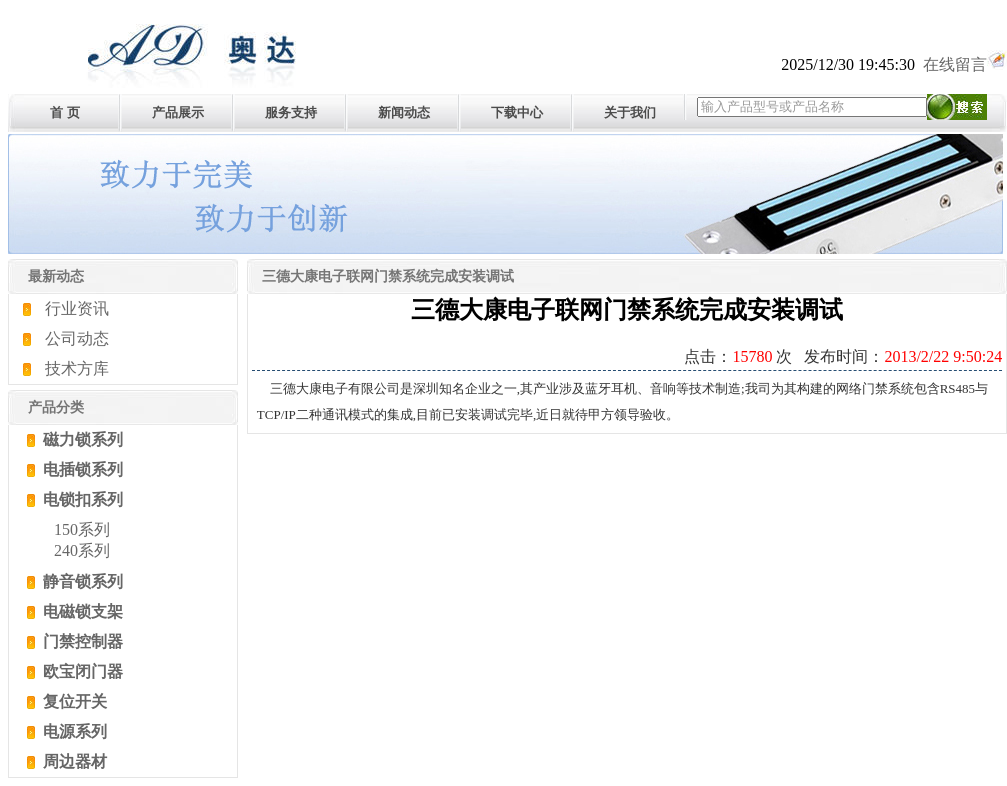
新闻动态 (404, 112)
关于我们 (630, 112)
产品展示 (178, 112)
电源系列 (73, 731)
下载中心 (517, 112)
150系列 (82, 529)
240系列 (82, 550)
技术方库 (77, 368)
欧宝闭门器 (81, 671)
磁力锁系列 (81, 439)
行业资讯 (77, 308)
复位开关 (73, 701)
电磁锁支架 (81, 611)
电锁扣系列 (81, 499)
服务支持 (291, 112)
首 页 (64, 112)
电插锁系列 (81, 469)
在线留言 (965, 64)
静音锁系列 (81, 581)
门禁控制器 (81, 641)
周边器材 (73, 761)
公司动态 (77, 338)
